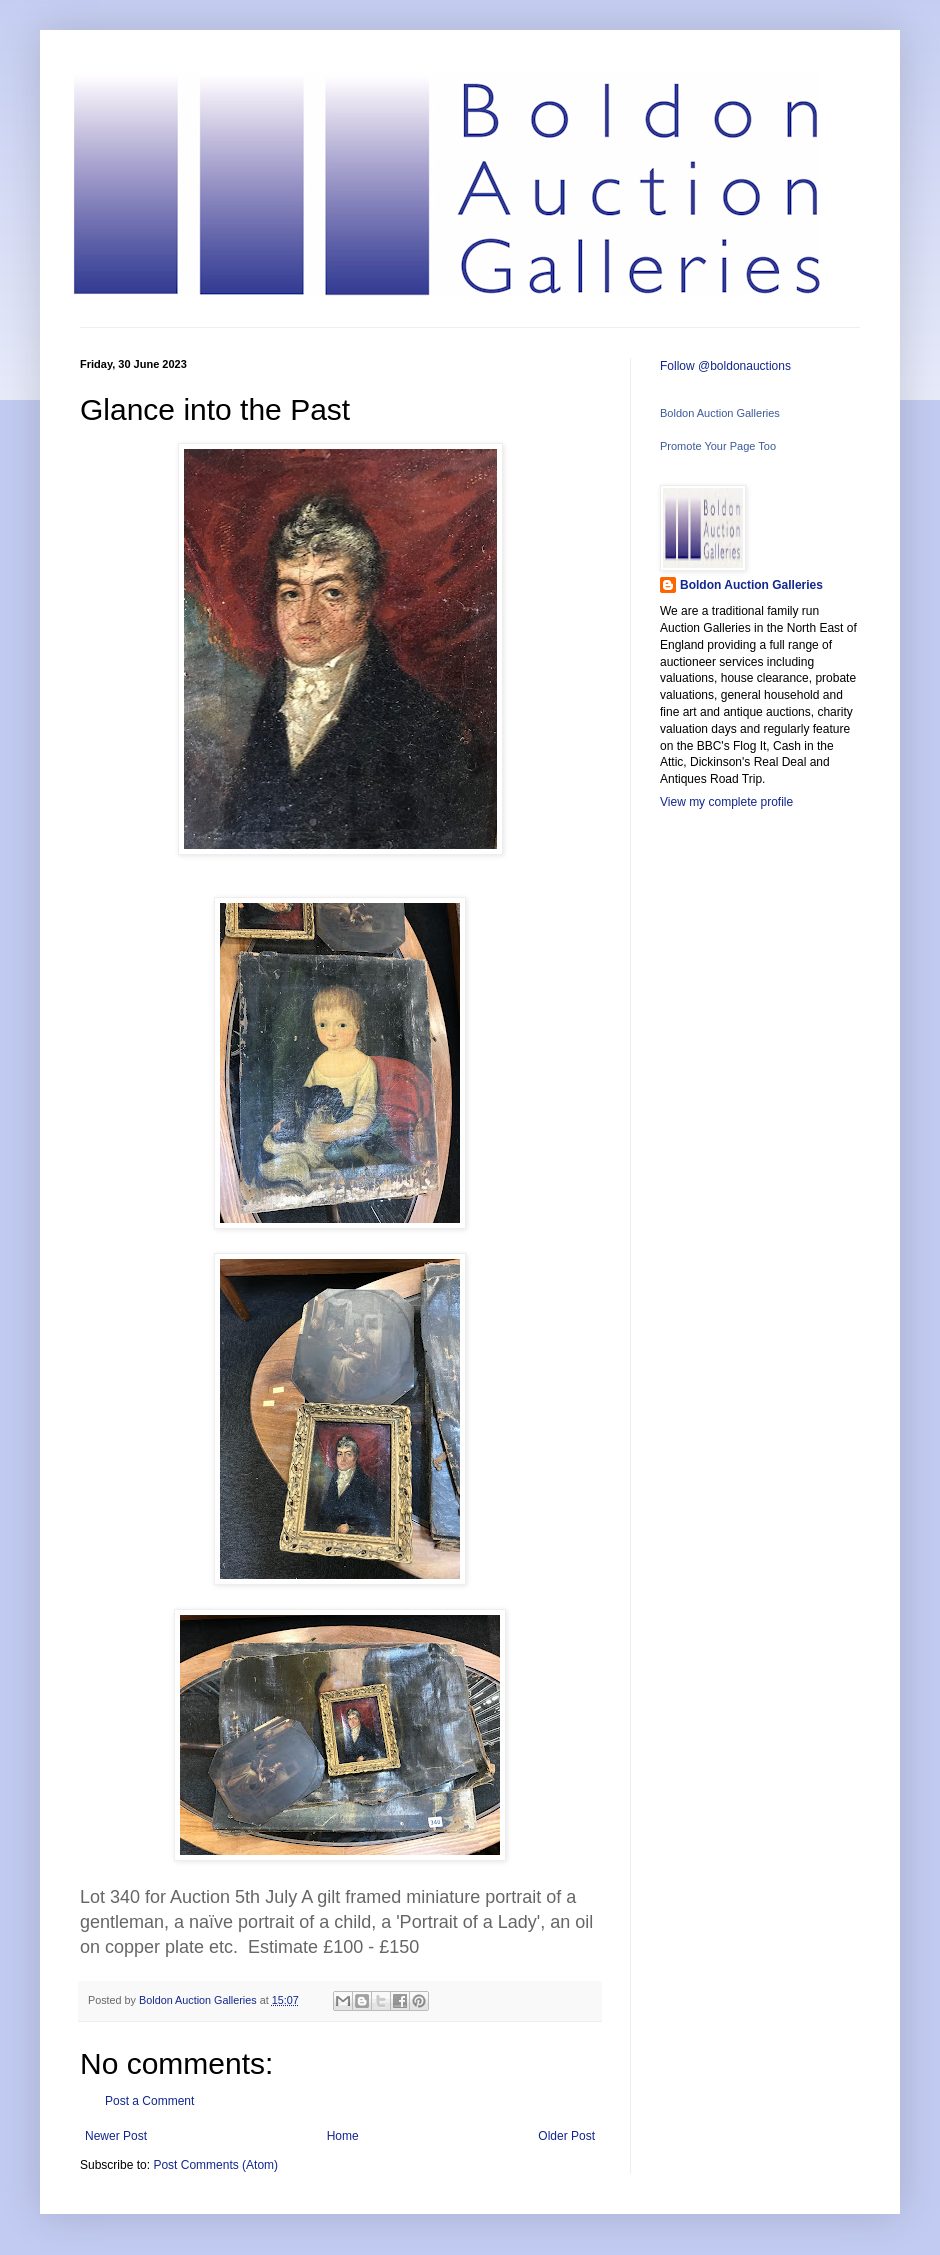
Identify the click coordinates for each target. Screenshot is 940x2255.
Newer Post (116, 2136)
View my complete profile (726, 802)
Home (343, 2136)
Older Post (566, 2136)
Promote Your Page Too (718, 446)
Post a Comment (149, 2101)
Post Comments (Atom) (215, 2165)
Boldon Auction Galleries (720, 413)
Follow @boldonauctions (725, 366)
